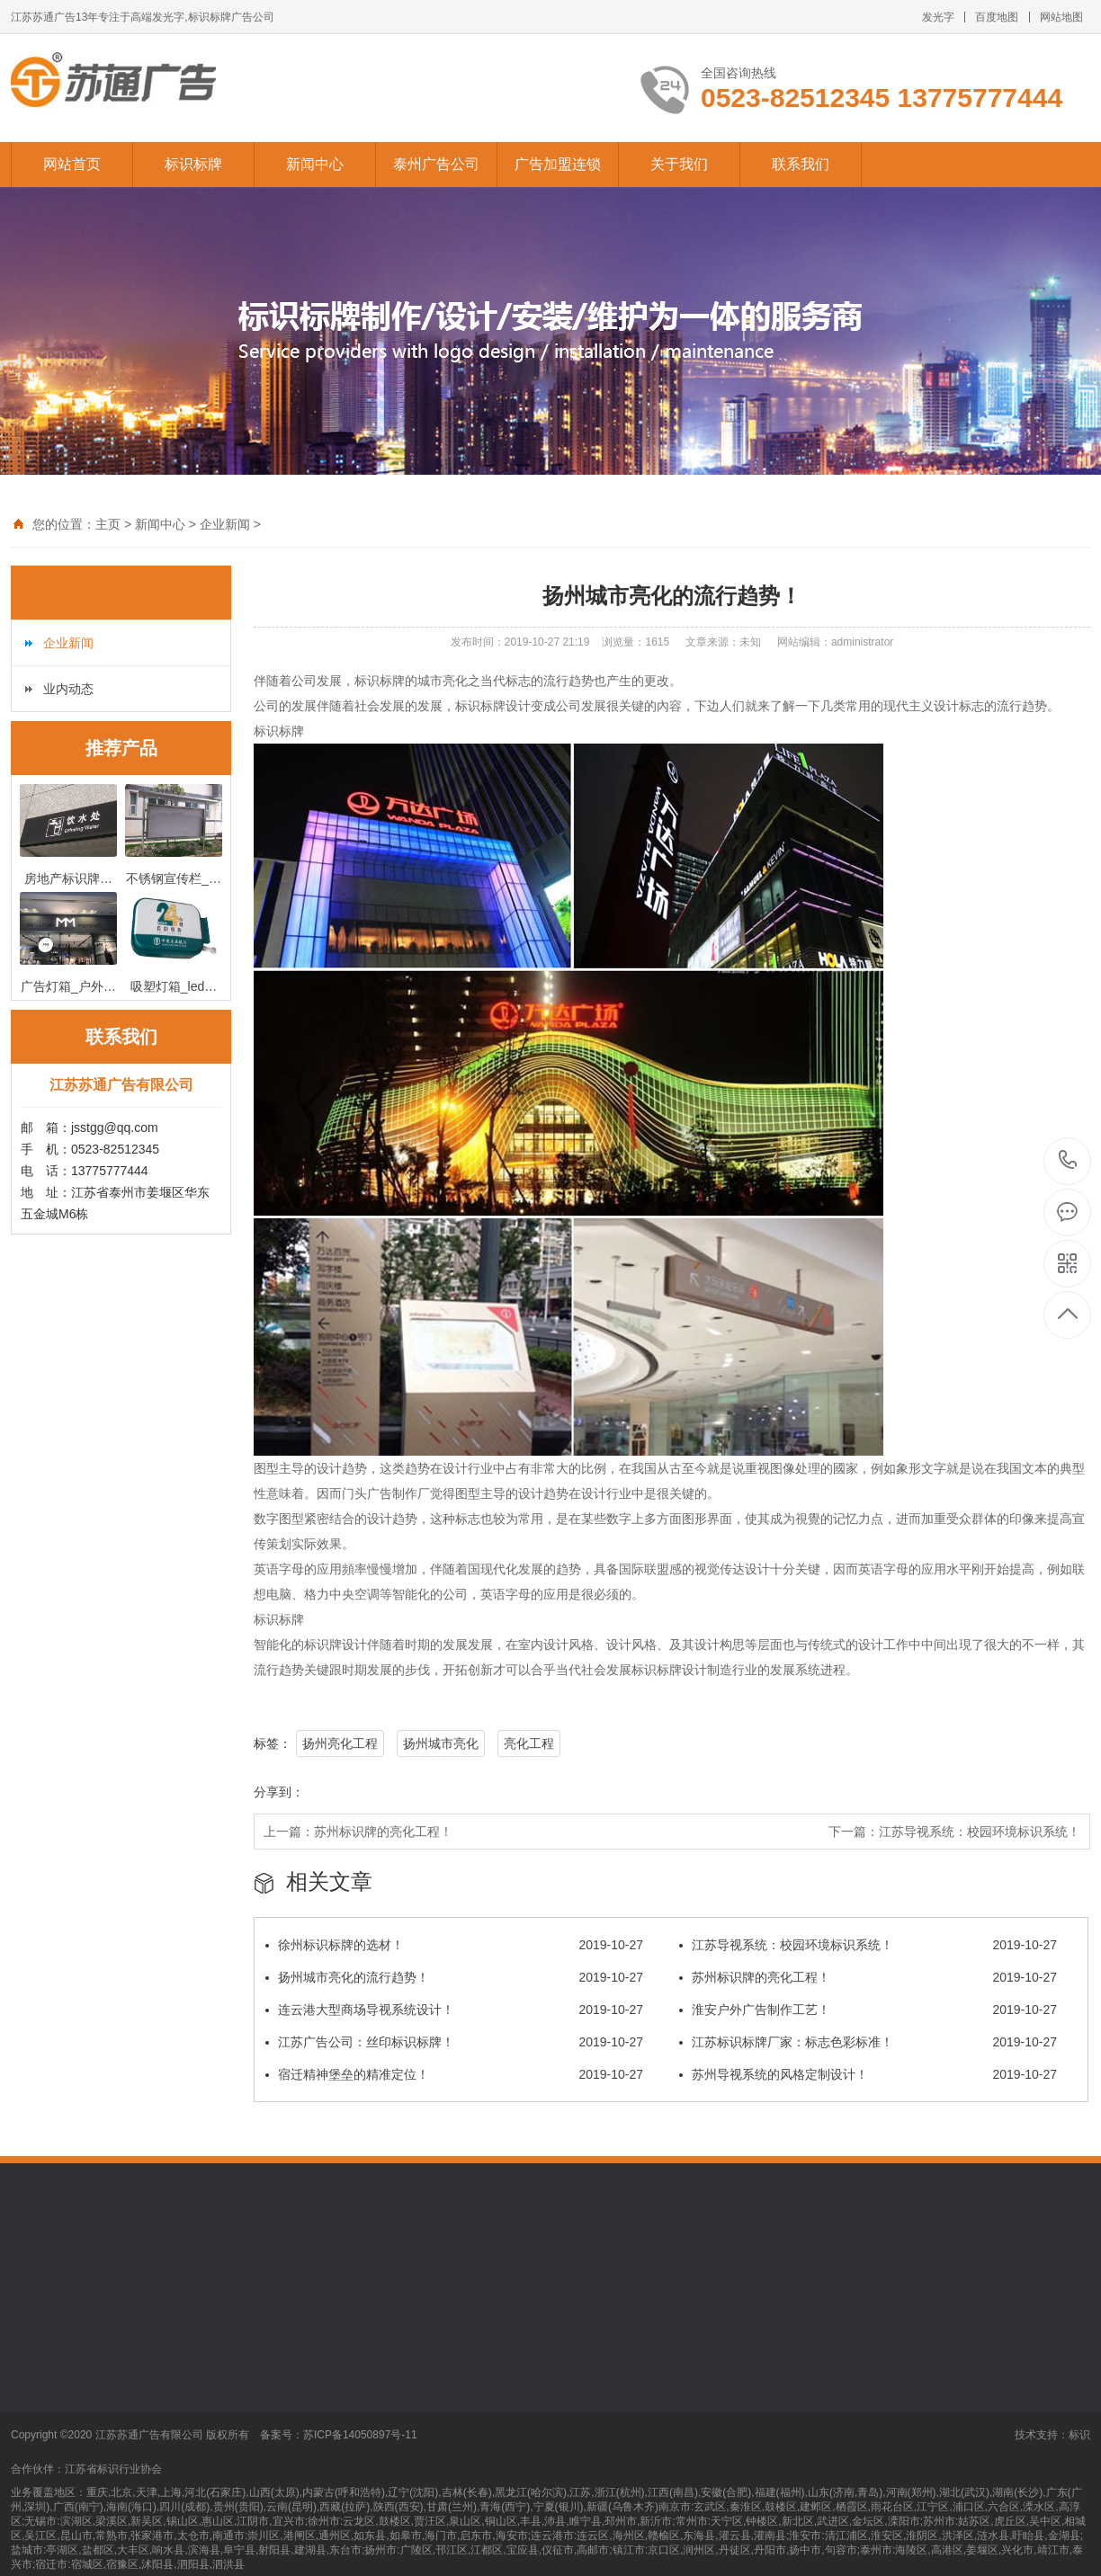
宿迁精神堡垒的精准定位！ (454, 2074)
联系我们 (800, 164)
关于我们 (679, 164)
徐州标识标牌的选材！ (454, 1945)
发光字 (938, 17)
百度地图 (996, 17)
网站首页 (72, 164)
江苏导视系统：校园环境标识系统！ (979, 1831)
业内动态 (68, 689)
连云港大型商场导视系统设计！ (454, 2009)
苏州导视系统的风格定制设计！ (868, 2074)
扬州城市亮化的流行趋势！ (454, 1977)
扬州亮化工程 (340, 1743)
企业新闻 (225, 524)
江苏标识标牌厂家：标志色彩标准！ (868, 2042)
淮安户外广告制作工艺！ (868, 2009)
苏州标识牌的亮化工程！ (383, 1831)
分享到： (279, 1792)
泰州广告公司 (436, 164)
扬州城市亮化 (441, 1743)
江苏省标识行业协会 (113, 2469)
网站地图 (1061, 17)
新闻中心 (315, 164)
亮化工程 (529, 1743)
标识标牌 (193, 164)
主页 (108, 524)
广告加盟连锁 (558, 164)
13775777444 (1068, 1160)
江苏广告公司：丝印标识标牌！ (454, 2042)
